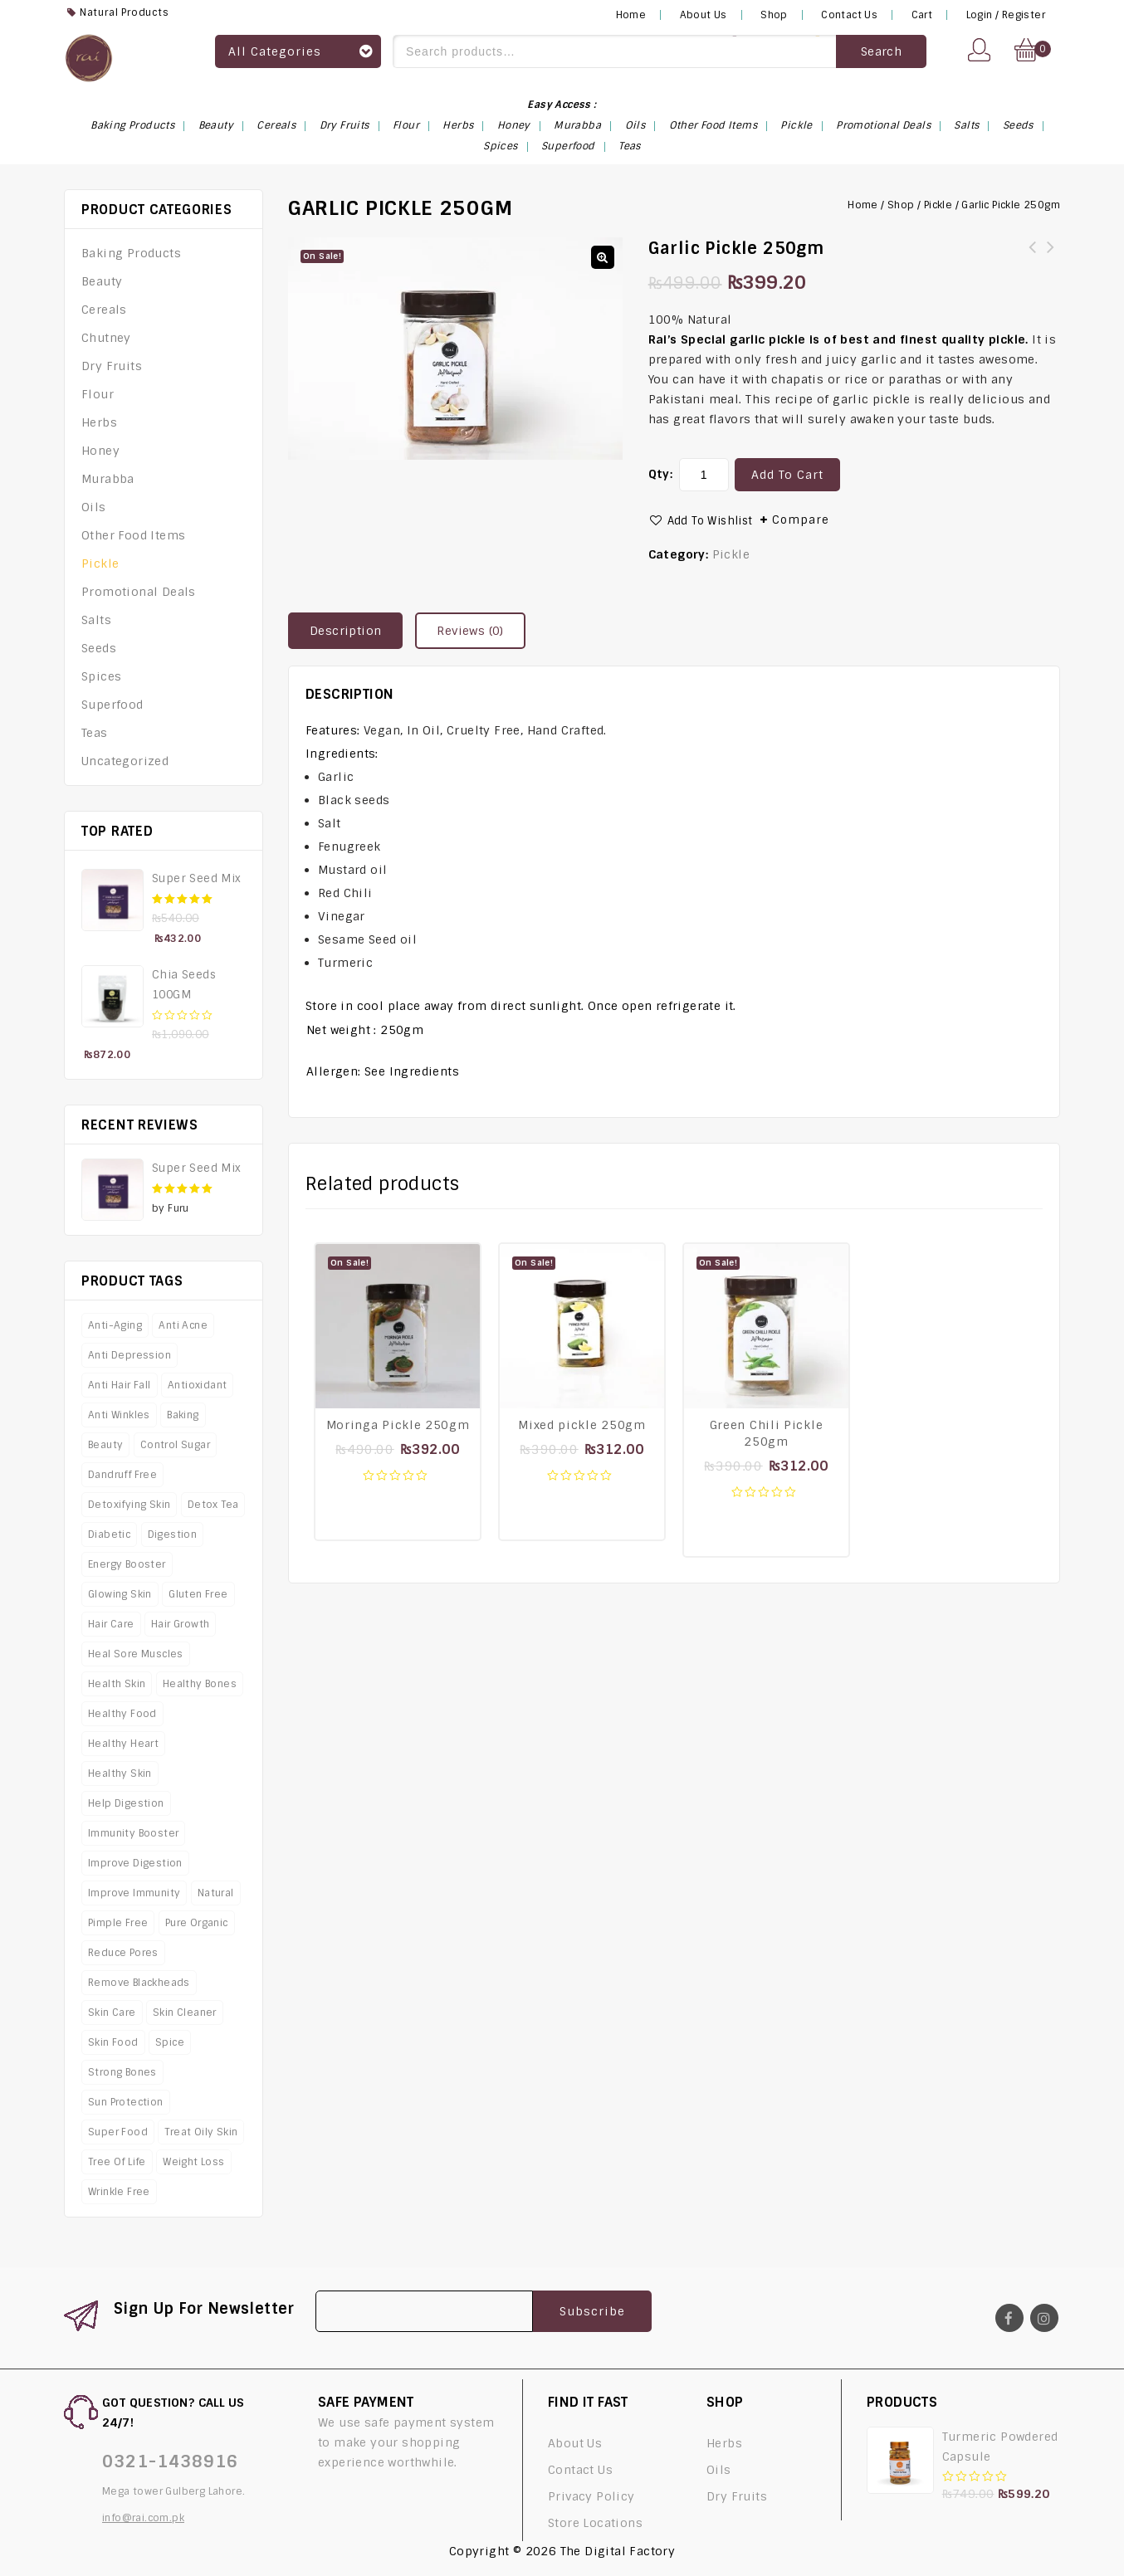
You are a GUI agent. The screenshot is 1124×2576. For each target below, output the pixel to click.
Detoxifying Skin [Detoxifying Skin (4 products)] (129, 1504)
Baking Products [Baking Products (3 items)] (132, 125)
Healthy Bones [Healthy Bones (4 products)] (200, 1683)
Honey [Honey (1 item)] (513, 125)
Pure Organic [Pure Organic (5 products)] (196, 1923)
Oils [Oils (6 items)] (635, 125)
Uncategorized (125, 761)
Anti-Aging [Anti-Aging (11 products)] (115, 1325)
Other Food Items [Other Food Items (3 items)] (713, 125)
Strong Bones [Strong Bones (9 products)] (122, 2072)
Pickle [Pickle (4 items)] (796, 125)
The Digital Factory (618, 2551)
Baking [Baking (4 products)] (182, 1415)
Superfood (112, 704)
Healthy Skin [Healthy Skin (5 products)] (120, 1773)
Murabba (107, 478)
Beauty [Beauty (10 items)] (215, 125)
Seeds (98, 648)
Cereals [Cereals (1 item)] (276, 125)
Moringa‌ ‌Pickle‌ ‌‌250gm (1033, 257)
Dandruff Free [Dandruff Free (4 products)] (122, 1474)
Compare (800, 520)
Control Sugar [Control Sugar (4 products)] (175, 1444)
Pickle (938, 205)
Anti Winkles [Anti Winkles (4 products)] (119, 1415)
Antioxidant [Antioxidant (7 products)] (197, 1385)
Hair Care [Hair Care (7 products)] (111, 1624)
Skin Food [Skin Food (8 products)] (113, 2042)
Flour (97, 394)
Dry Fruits (111, 366)
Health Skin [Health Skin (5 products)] (116, 1683)
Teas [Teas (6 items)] (629, 146)
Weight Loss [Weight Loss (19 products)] (193, 2162)
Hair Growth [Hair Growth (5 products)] (180, 1624)
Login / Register (1005, 15)
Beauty (101, 281)
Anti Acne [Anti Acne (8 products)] (183, 1325)
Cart (922, 15)
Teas (94, 732)
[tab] (351, 630)
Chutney (106, 337)
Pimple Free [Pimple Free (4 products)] (118, 1923)
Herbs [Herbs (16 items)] (457, 125)
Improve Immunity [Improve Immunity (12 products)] (134, 1893)
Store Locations (595, 2522)
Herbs (99, 422)
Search (881, 51)
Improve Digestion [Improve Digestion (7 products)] (135, 1863)
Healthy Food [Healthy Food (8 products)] (122, 1713)
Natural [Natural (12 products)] (216, 1893)
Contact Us (849, 15)
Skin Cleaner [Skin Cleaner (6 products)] (185, 2012)
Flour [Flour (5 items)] (406, 125)
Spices (101, 676)
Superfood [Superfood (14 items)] (568, 146)
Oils (93, 507)
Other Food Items (133, 535)
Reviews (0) (470, 630)
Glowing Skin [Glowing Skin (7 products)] (120, 1594)
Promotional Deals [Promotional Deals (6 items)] (883, 125)
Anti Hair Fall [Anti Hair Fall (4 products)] (119, 1385)
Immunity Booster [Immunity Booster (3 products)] (133, 1833)
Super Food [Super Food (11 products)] (118, 2132)
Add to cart (787, 474)
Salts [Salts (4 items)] (966, 125)
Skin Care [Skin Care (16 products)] (112, 2012)
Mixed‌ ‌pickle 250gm (1051, 257)
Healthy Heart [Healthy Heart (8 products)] (123, 1743)
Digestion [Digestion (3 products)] (173, 1534)
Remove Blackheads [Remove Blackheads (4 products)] (139, 1982)
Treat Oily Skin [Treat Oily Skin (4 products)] (200, 2132)
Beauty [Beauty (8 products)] (105, 1444)
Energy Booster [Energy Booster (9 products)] (127, 1564)
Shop (774, 15)
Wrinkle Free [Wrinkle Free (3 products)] (119, 2191)
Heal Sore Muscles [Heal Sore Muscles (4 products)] (135, 1654)
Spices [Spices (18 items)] (500, 146)
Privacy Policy (591, 2496)
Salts (96, 619)
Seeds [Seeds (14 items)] (1018, 125)
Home (631, 15)
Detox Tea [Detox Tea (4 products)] (213, 1504)
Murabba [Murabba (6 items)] (577, 125)
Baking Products (131, 253)
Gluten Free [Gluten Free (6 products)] (198, 1594)
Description (345, 630)
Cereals (104, 309)
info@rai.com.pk (143, 2518)
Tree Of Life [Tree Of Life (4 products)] (117, 2162)
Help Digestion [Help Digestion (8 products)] (126, 1803)
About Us (703, 15)
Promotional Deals (138, 591)
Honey (100, 450)
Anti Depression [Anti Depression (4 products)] (129, 1355)
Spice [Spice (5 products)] (169, 2042)
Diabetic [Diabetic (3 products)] (109, 1534)
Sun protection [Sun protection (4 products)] (126, 2102)
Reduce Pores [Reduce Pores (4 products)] (123, 1952)
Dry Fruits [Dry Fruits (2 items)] (344, 125)
